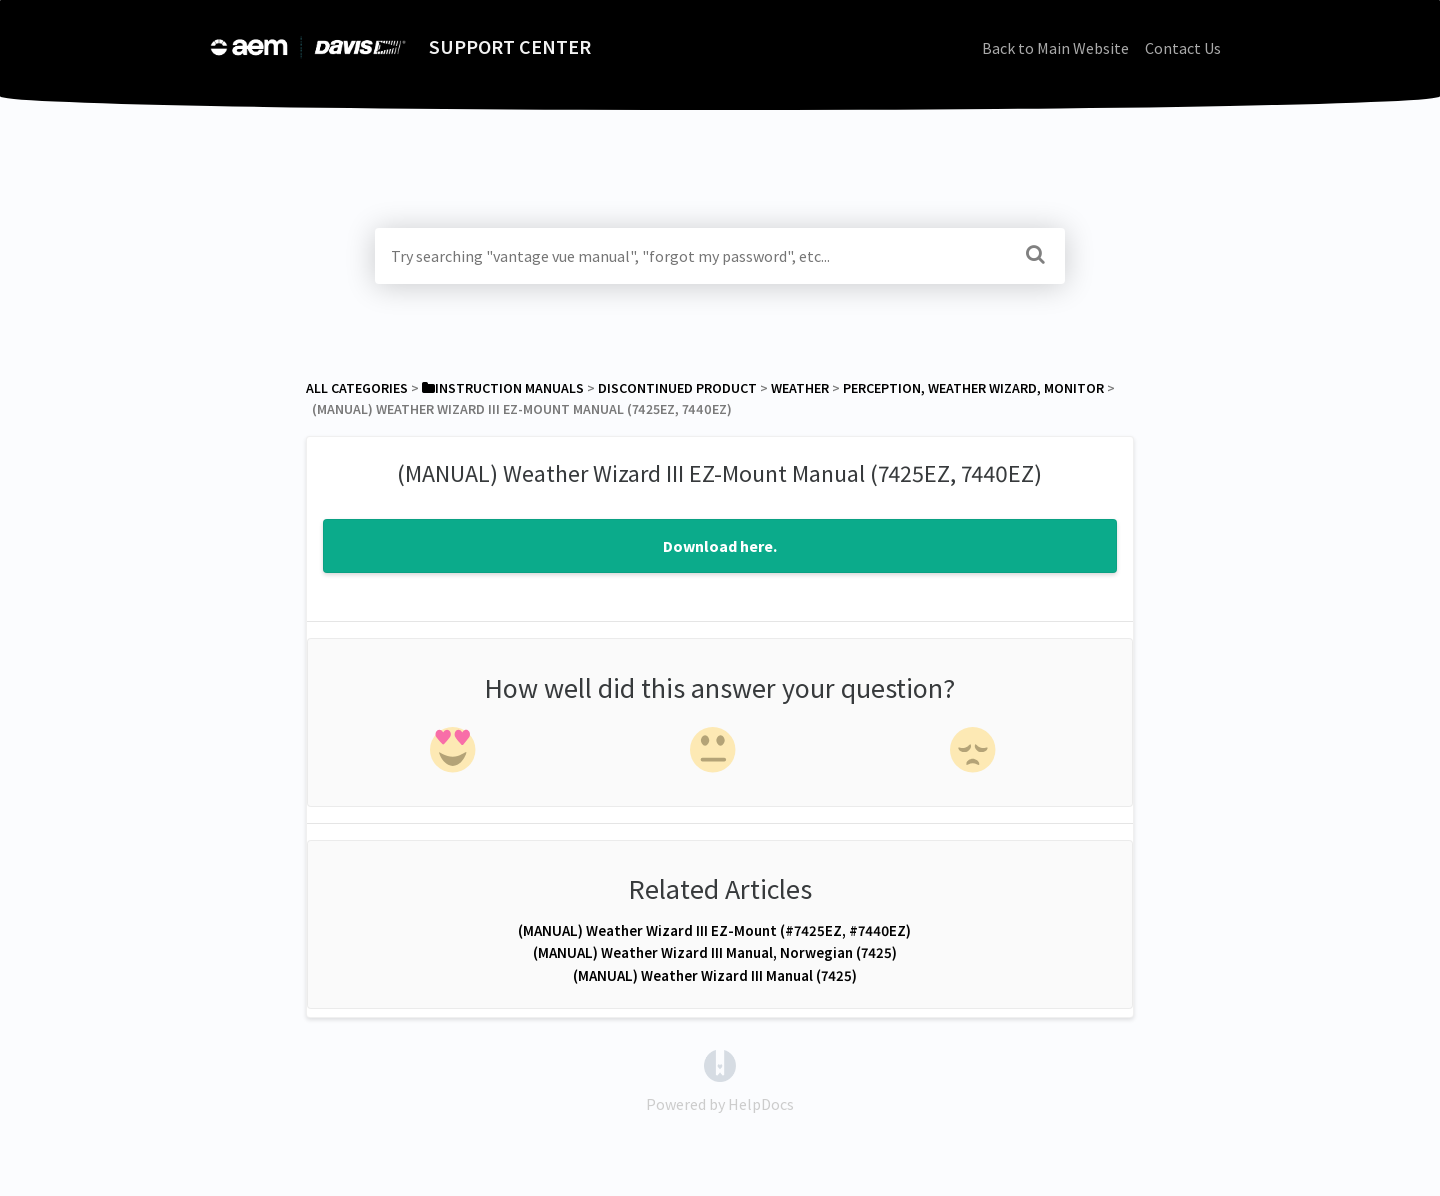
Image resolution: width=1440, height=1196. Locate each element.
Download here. (720, 546)
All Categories (357, 388)
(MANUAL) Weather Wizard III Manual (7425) (715, 975)
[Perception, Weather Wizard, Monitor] (973, 388)
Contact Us (1183, 48)
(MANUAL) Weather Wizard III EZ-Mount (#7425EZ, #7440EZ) (714, 930)
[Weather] (800, 388)
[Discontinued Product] (677, 388)
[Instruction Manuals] (503, 388)
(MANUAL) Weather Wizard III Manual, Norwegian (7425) (715, 952)
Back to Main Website (1055, 48)
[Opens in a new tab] (720, 1064)
